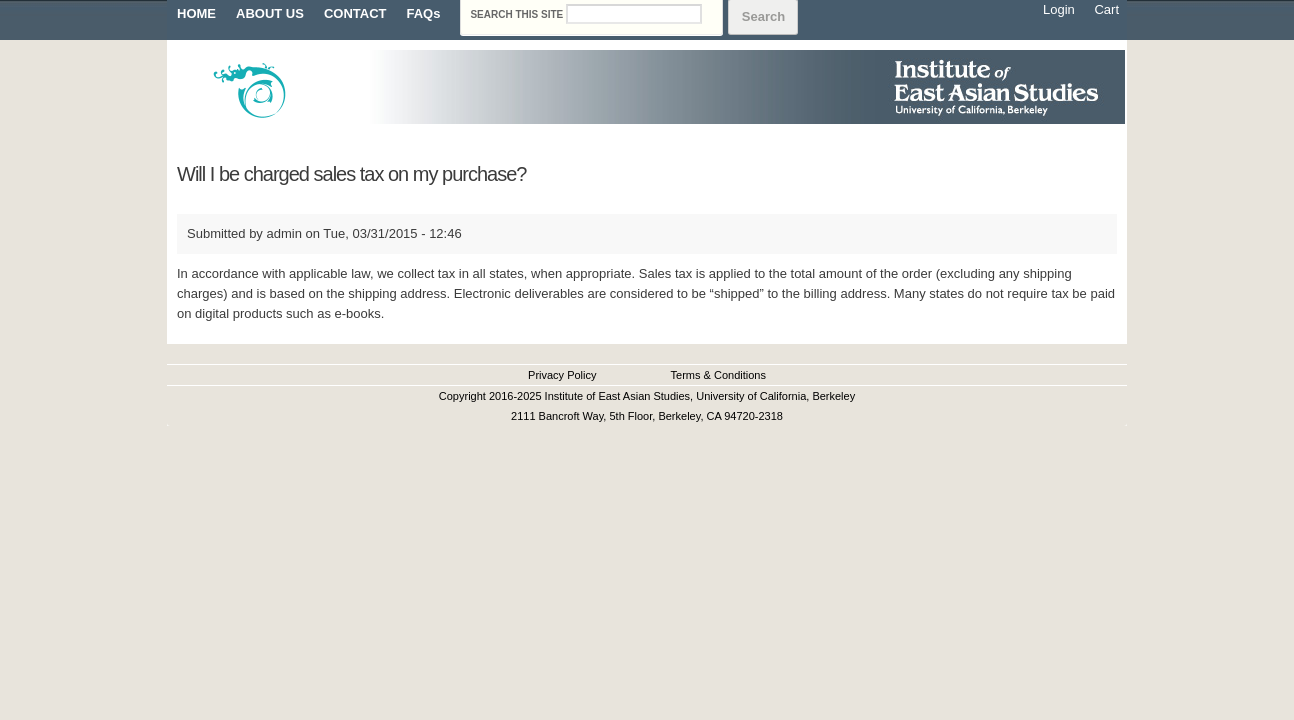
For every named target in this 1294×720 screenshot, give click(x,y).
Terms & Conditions (718, 375)
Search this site (518, 14)
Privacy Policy (562, 375)
